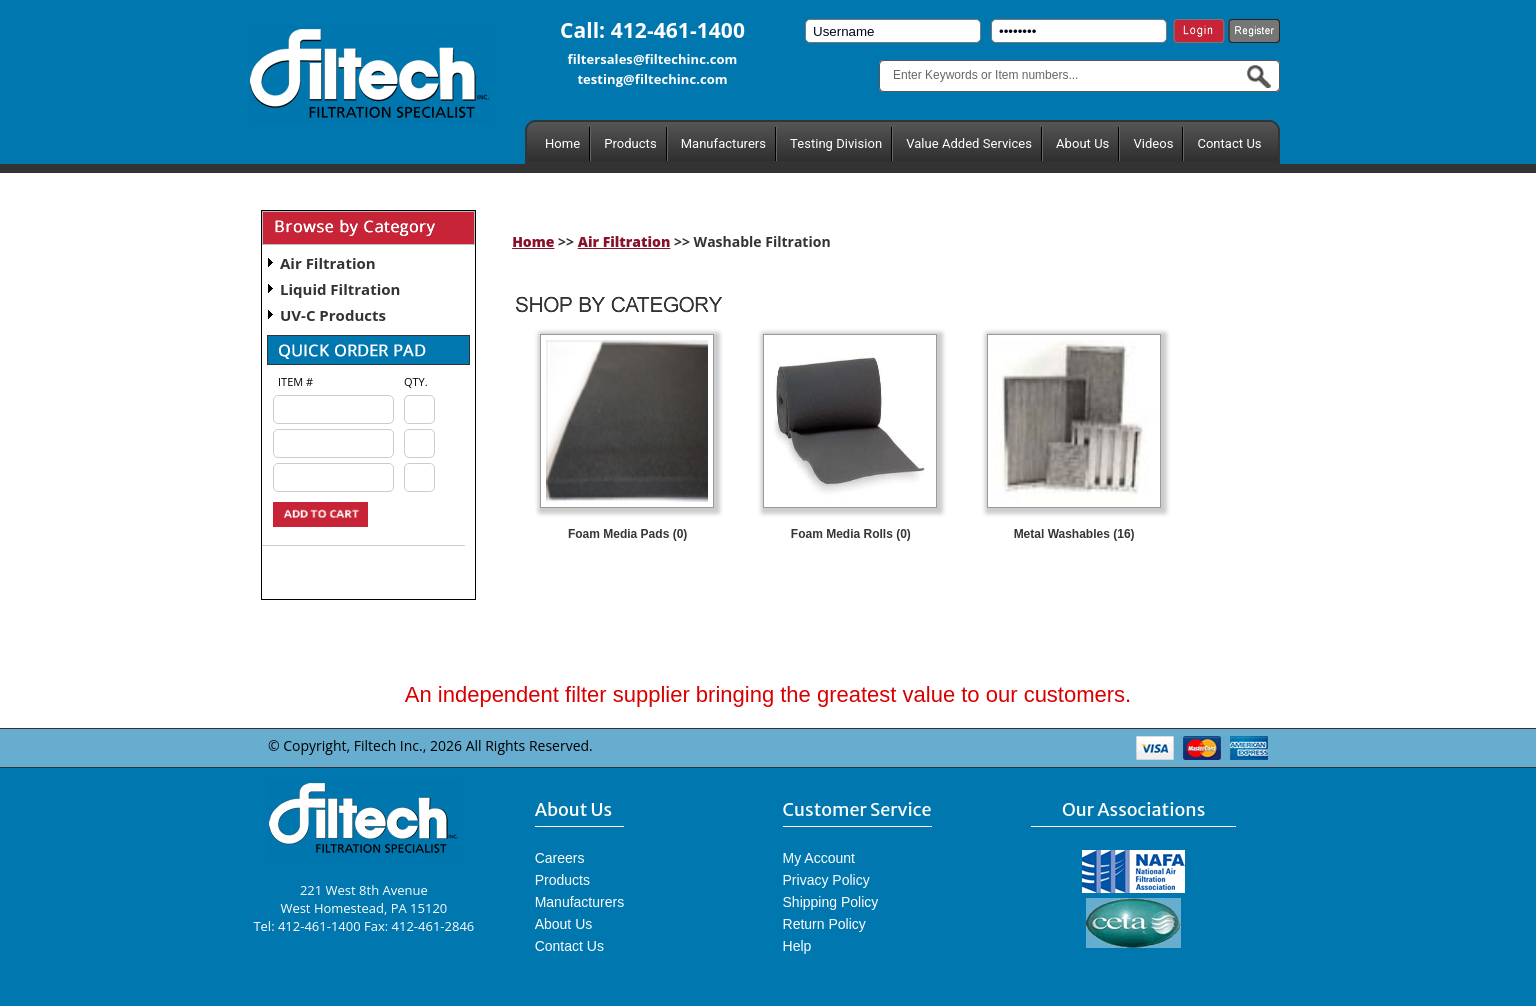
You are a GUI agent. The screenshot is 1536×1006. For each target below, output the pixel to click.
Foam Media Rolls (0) (851, 534)
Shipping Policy (831, 902)
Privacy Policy (826, 880)
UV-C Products (333, 315)
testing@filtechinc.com (652, 79)
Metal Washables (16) (1074, 534)
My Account (819, 858)
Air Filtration (328, 263)
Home (562, 143)
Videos (1153, 143)
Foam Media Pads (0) (627, 534)
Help (797, 946)
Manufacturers (723, 143)
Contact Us (1229, 143)
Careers (560, 858)
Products (630, 143)
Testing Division (836, 143)
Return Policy (824, 924)
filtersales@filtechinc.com (653, 59)
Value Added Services (969, 143)
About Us (1082, 143)
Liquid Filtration (340, 289)
